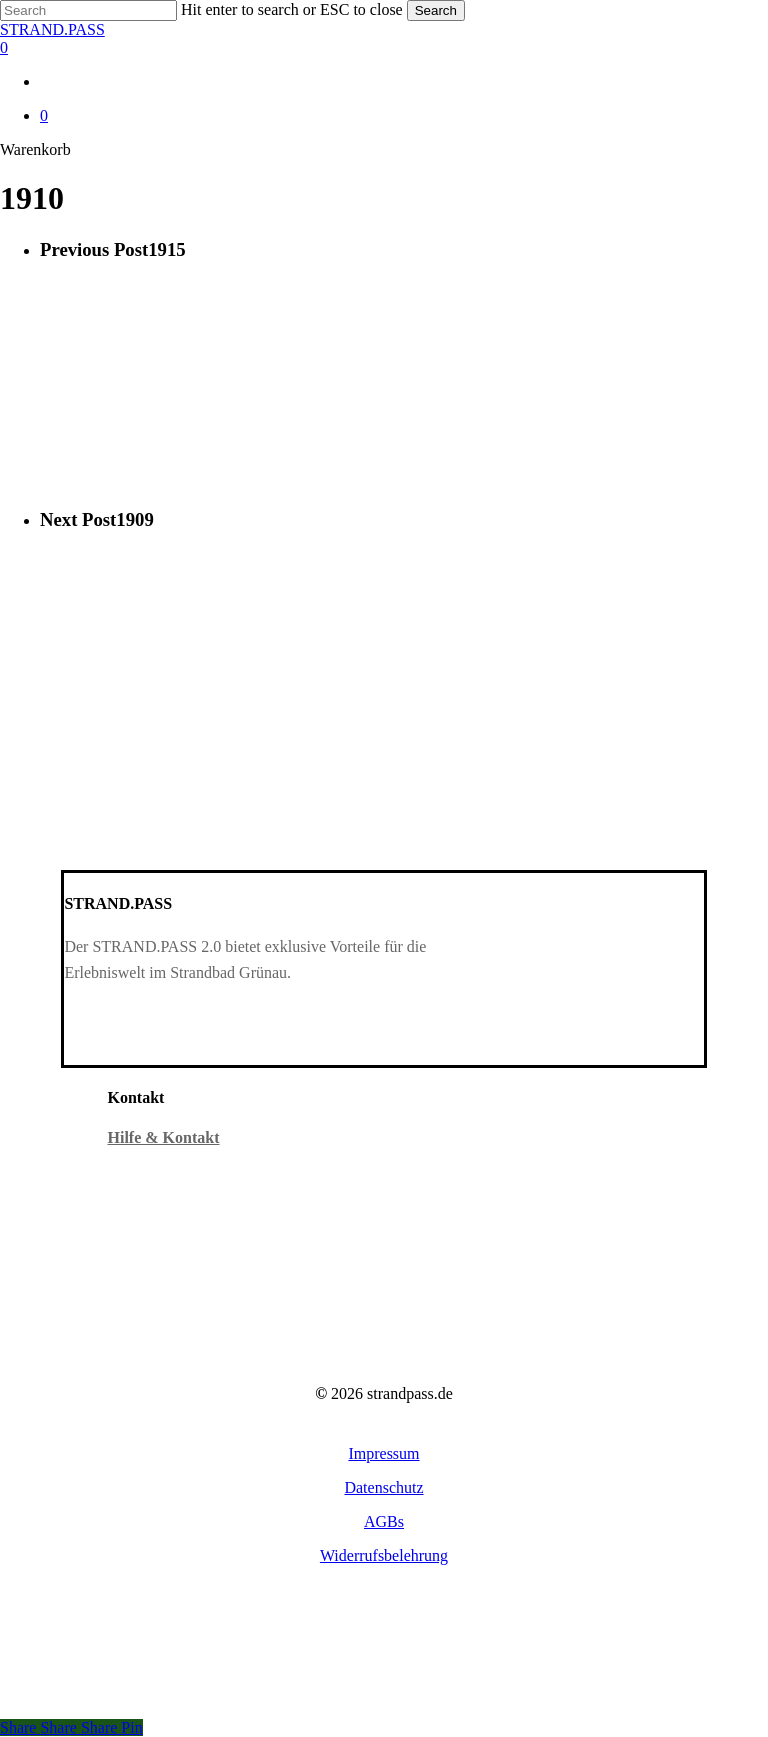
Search (436, 10)
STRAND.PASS (52, 29)
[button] (383, 1453)
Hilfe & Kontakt (164, 1137)
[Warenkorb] (384, 48)
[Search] (88, 10)
